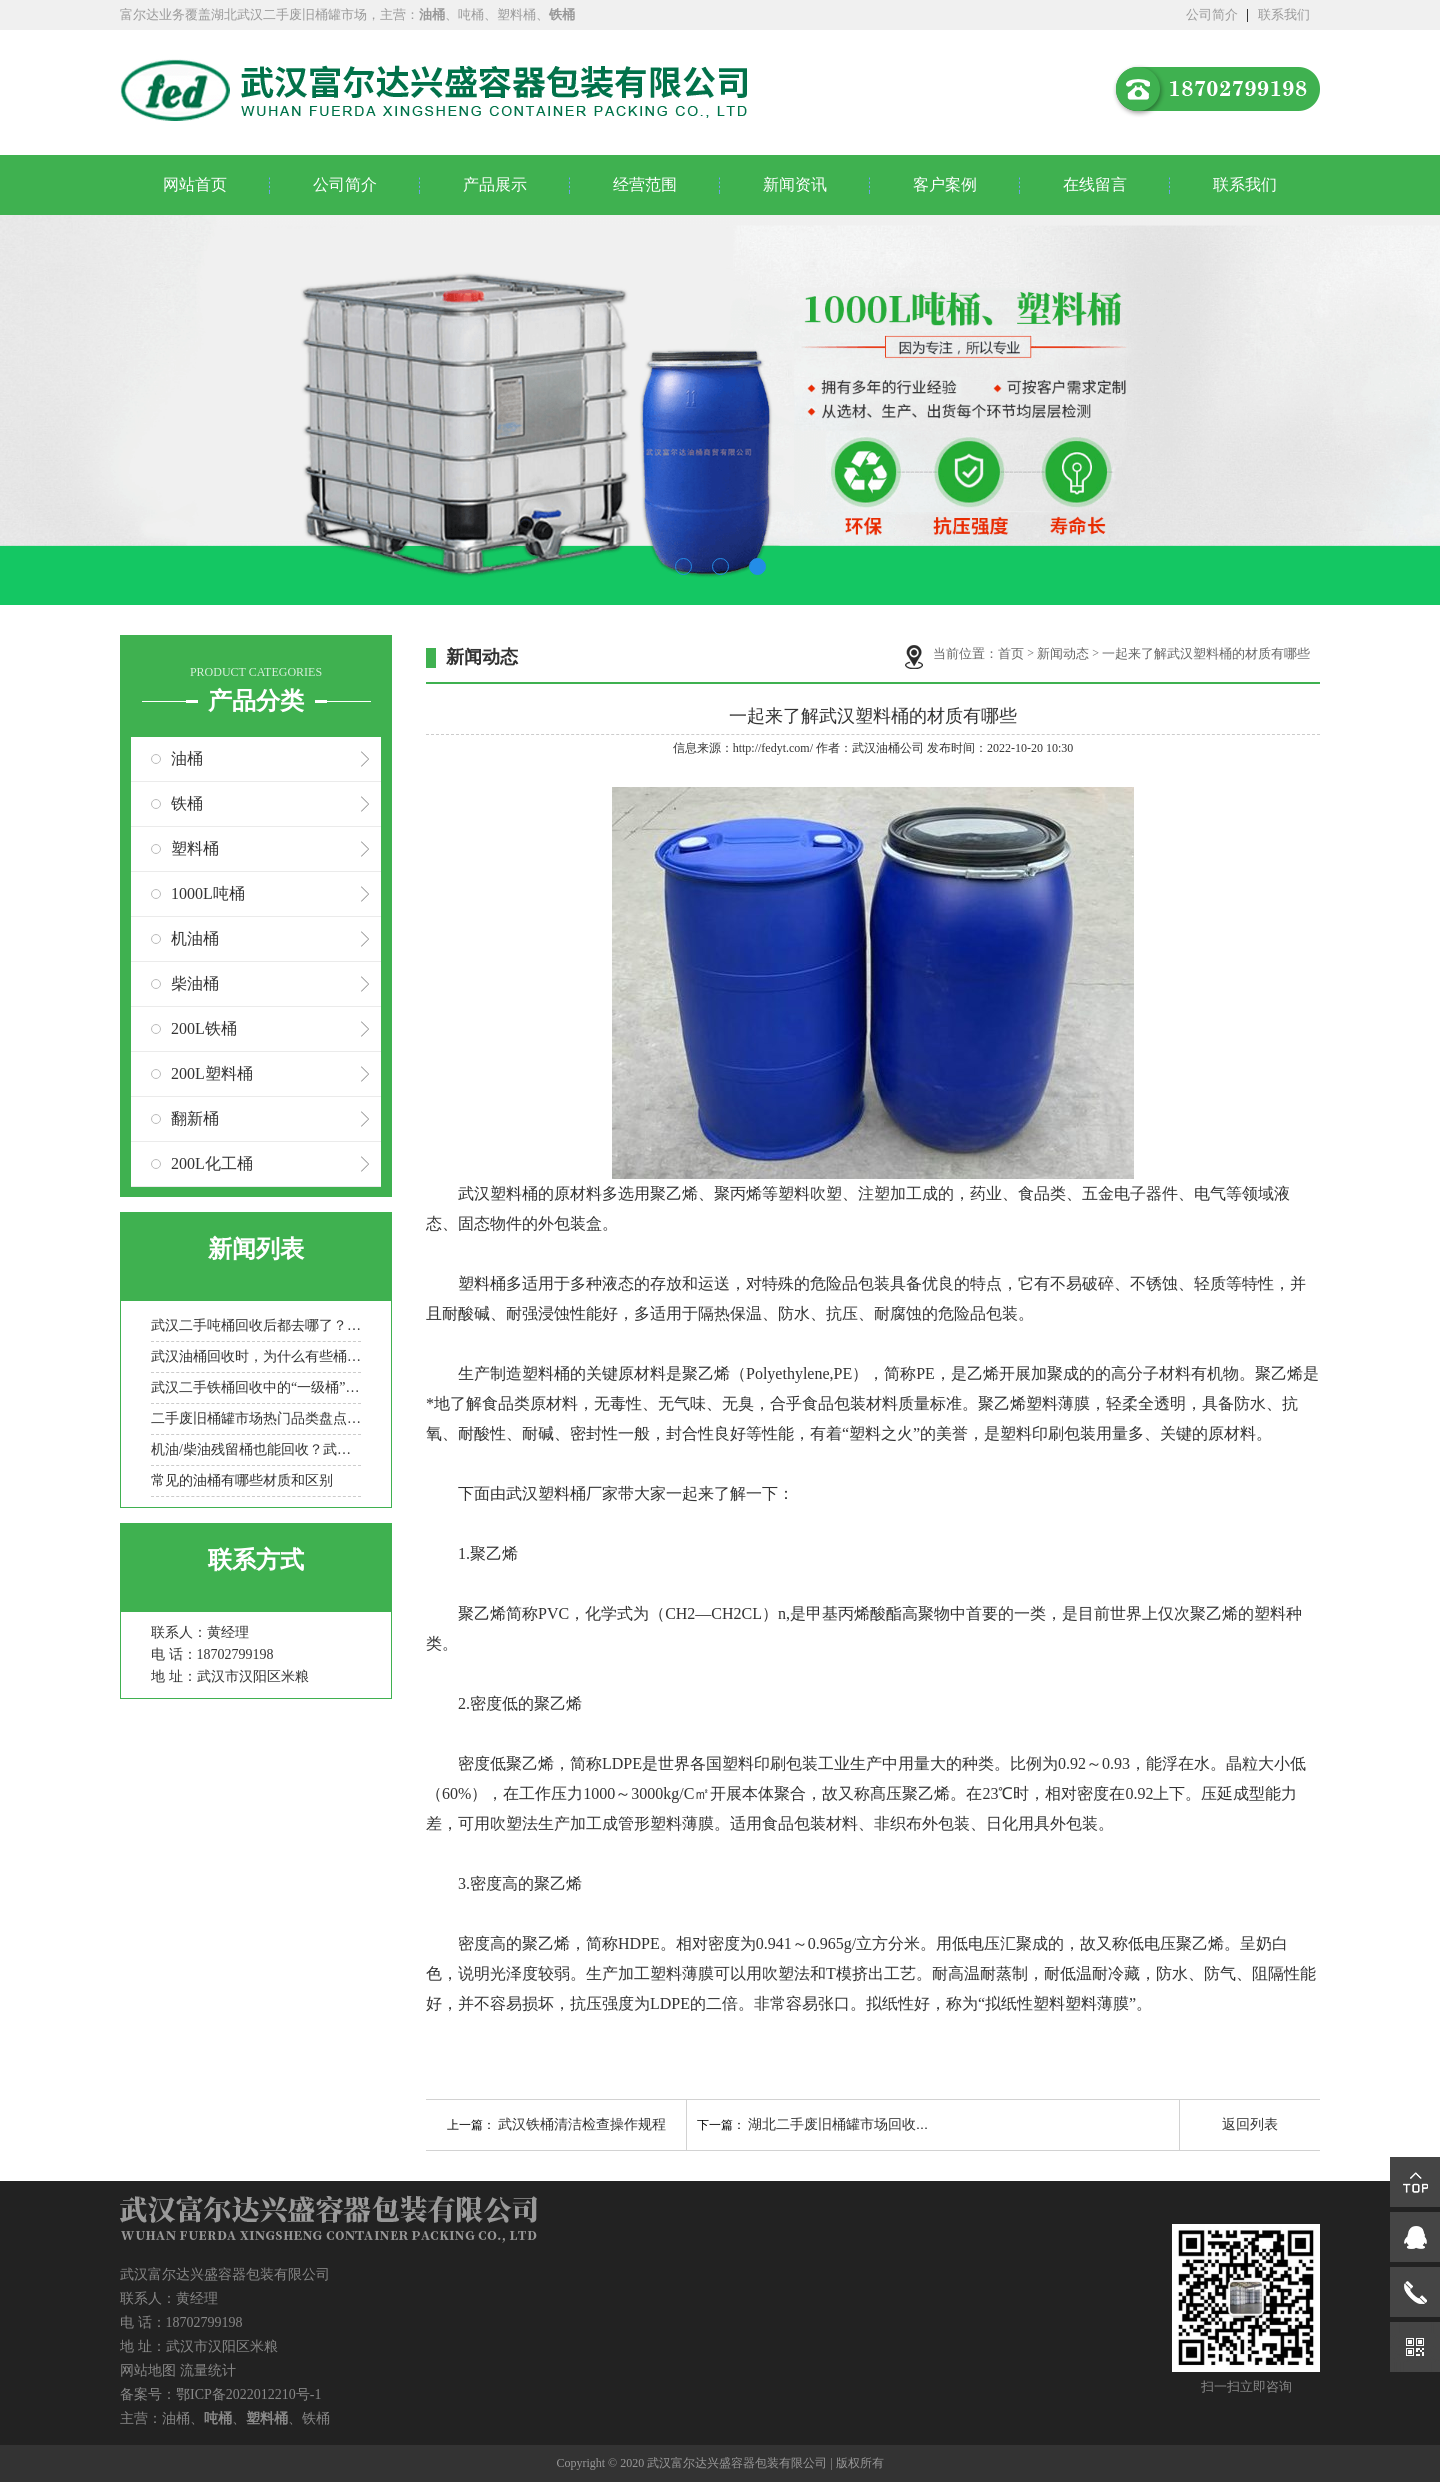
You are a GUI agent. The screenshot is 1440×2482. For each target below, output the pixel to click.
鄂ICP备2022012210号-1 (248, 2394)
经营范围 (645, 184)
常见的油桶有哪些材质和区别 (242, 1480)
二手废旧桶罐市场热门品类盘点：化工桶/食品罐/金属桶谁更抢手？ (256, 1418)
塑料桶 (195, 848)
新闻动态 (1063, 653)
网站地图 (148, 2370)
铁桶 (187, 803)
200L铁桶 (204, 1028)
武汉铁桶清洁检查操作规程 (582, 2124)
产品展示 (495, 184)
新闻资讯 (795, 184)
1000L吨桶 (208, 893)
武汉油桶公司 (888, 748)
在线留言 (1095, 184)
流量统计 (208, 2370)
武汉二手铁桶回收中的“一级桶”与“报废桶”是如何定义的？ (256, 1387)
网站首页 (195, 184)
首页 (1011, 653)
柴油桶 (195, 983)
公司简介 (1212, 14)
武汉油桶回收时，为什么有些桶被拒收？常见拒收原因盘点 (256, 1356)
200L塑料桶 (212, 1073)
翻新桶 (195, 1118)
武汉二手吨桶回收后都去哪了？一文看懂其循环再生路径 (256, 1325)
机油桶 (195, 938)
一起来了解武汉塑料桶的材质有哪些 (1206, 653)
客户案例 (945, 184)
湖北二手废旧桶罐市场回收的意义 (853, 2124)
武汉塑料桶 (498, 1193)
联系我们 (1284, 14)
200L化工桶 (212, 1163)
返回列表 (1250, 2124)
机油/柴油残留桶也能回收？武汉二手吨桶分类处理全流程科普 (256, 1449)
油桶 (187, 758)
